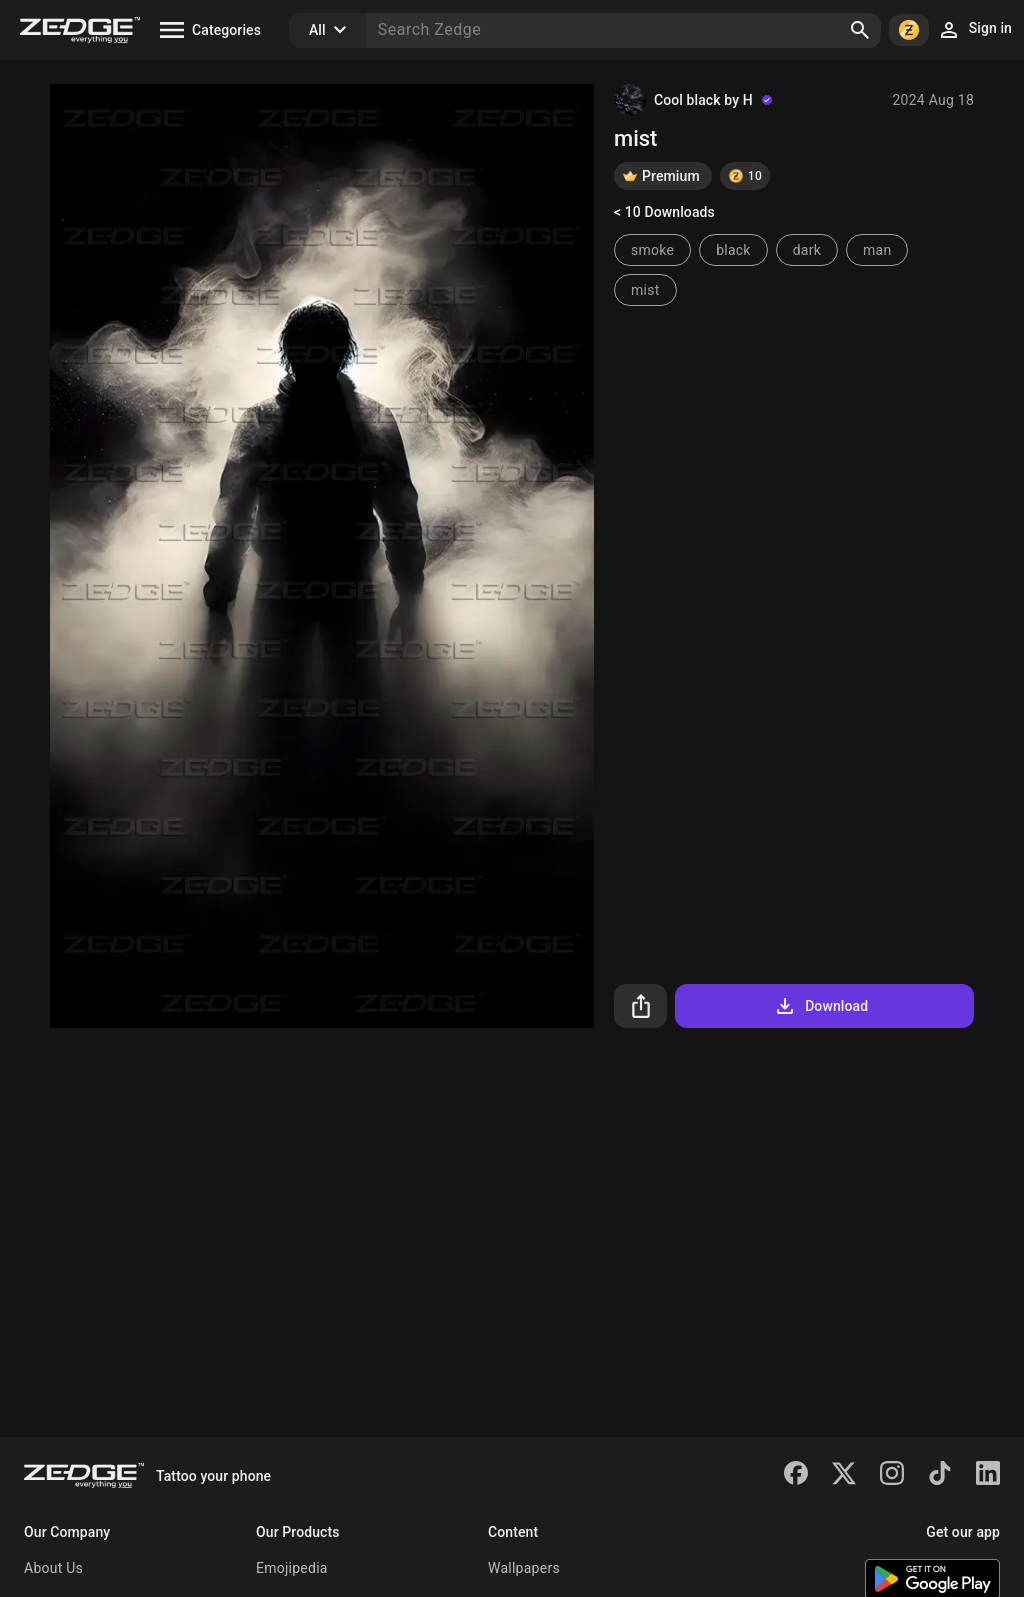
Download (820, 1006)
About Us (53, 1568)
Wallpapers (524, 1568)
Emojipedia (292, 1568)
